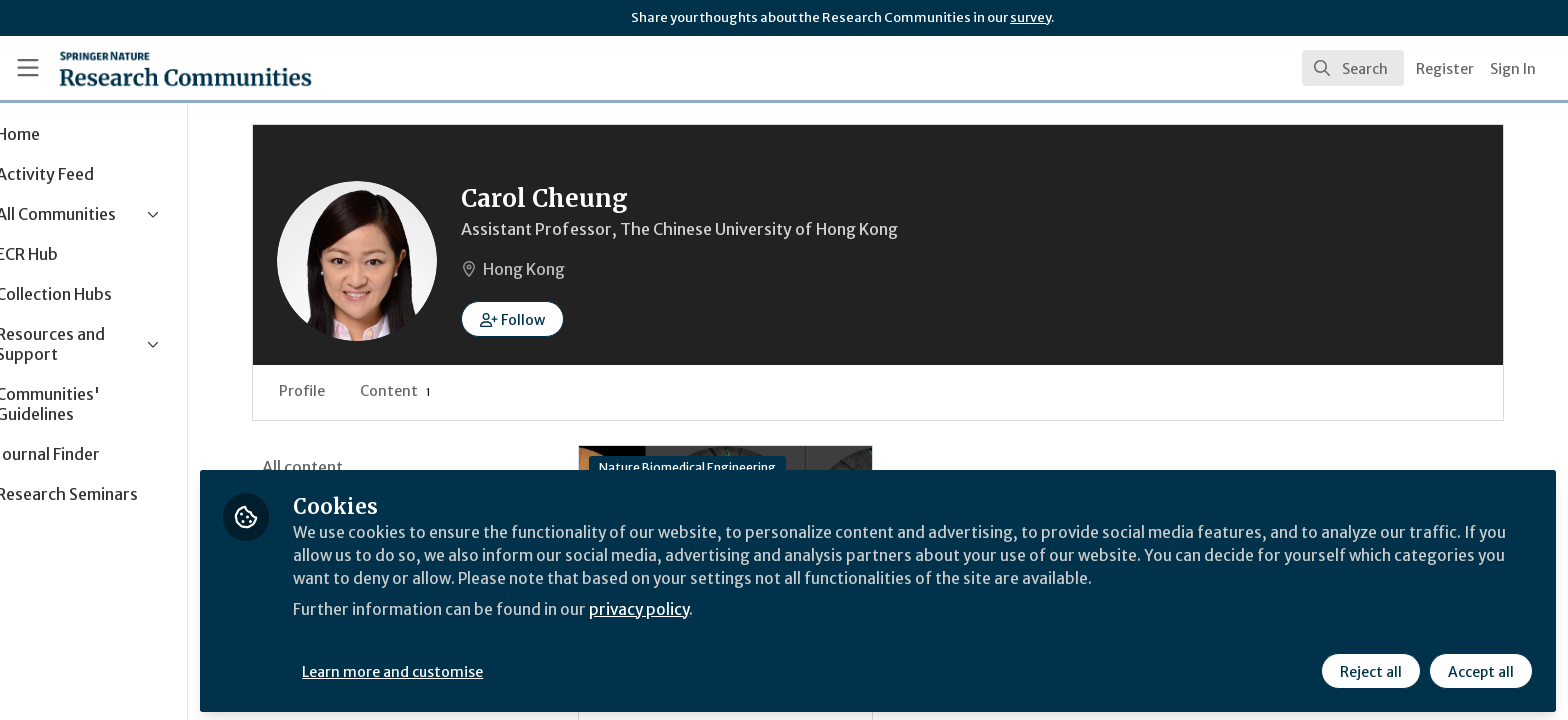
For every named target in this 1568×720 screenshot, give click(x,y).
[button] (580, 319)
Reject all (1370, 667)
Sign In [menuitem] (1513, 69)
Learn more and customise (461, 667)
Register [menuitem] (1445, 69)
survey (1030, 17)
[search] (1353, 68)
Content (463, 391)
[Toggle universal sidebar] (28, 68)
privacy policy (712, 604)
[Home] (161, 68)
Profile (370, 391)
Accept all (1480, 667)
